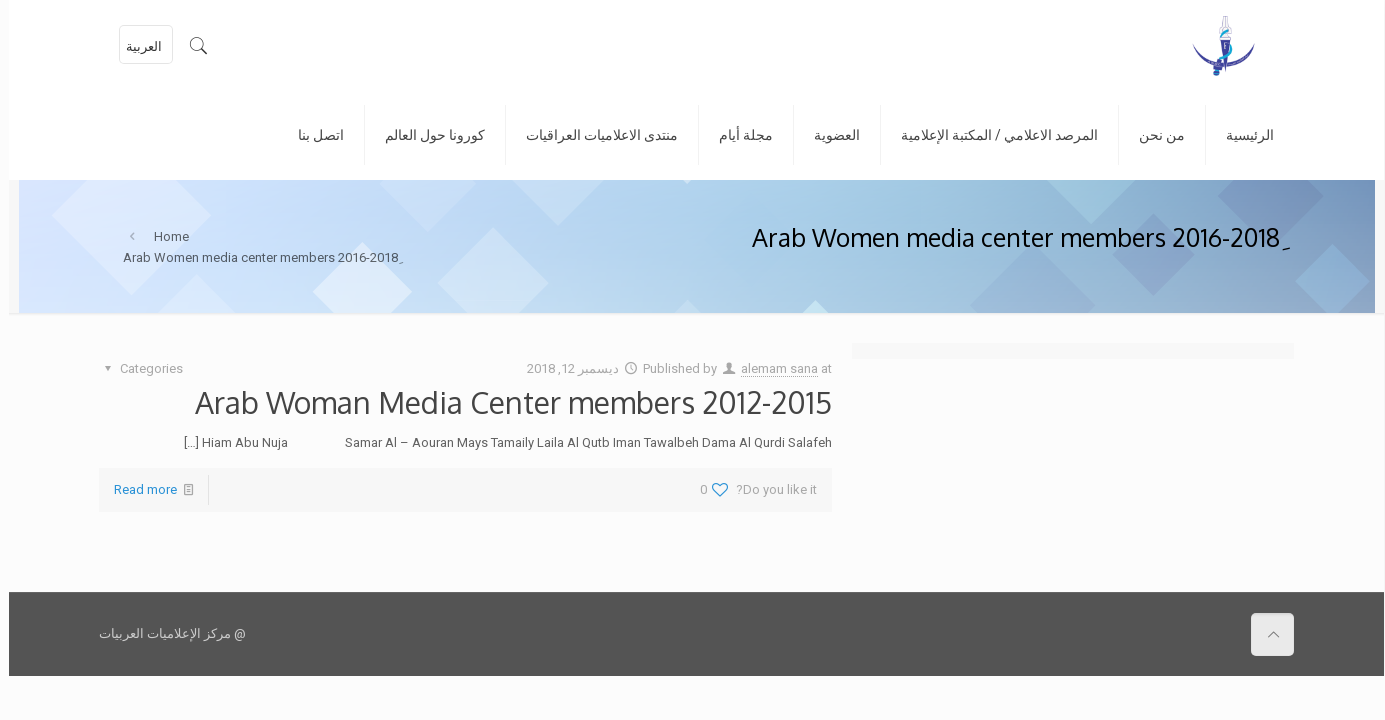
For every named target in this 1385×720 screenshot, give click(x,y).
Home (162, 236)
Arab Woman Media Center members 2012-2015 (504, 402)
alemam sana (770, 368)
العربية (135, 46)
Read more (136, 489)
